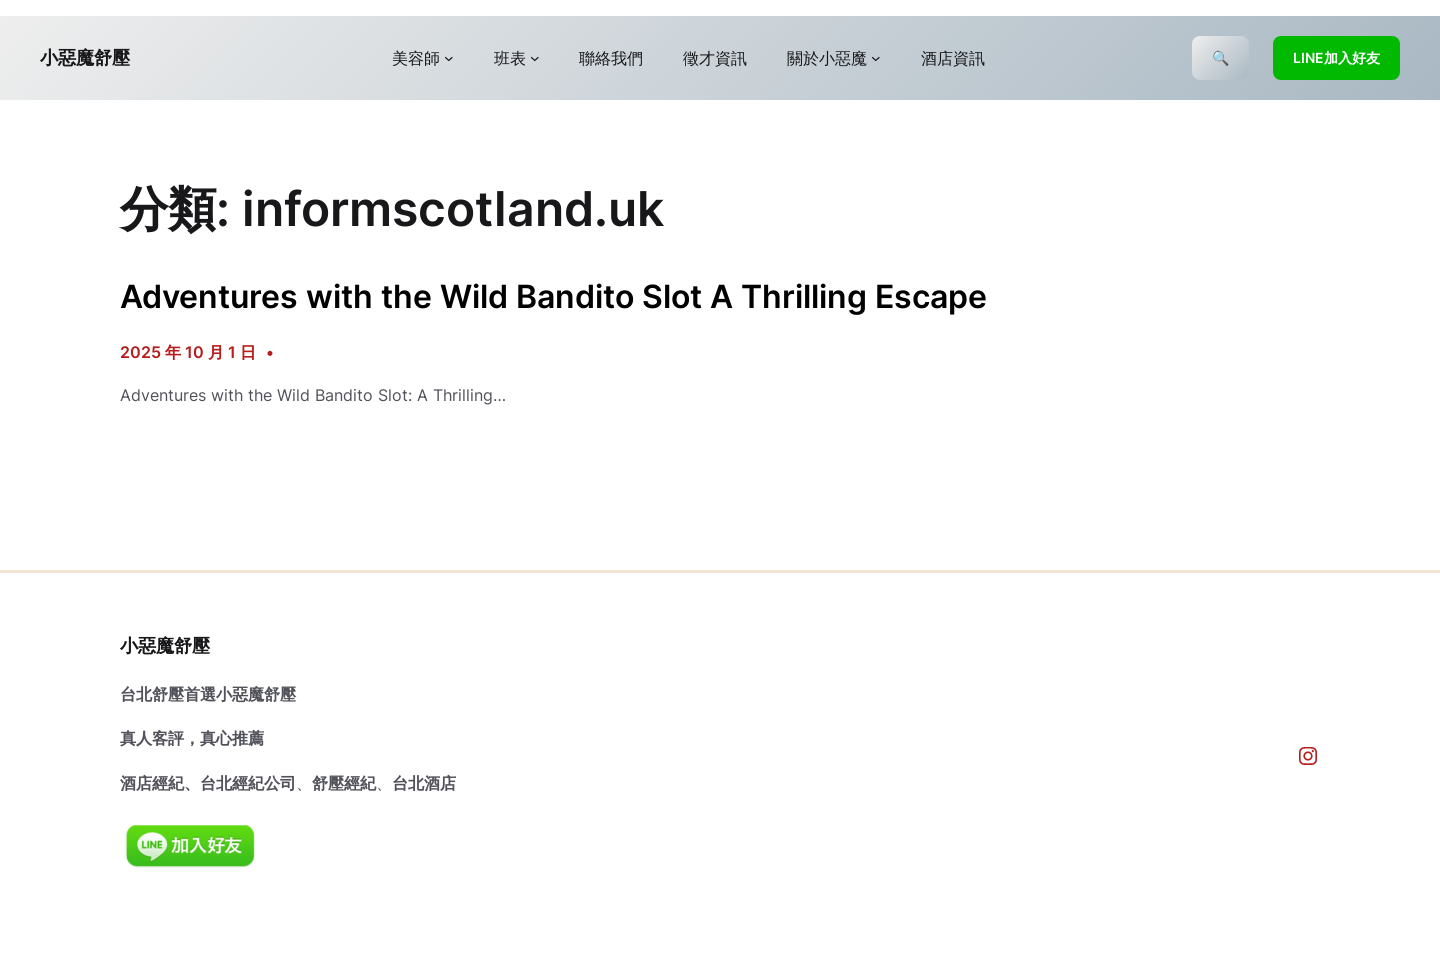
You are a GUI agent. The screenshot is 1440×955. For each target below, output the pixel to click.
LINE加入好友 (1336, 57)
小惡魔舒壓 (85, 57)
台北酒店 (424, 783)
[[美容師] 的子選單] (449, 58)
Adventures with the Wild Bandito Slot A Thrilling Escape (553, 297)
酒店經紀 (152, 783)
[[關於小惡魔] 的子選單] (876, 58)
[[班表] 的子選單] (535, 58)
